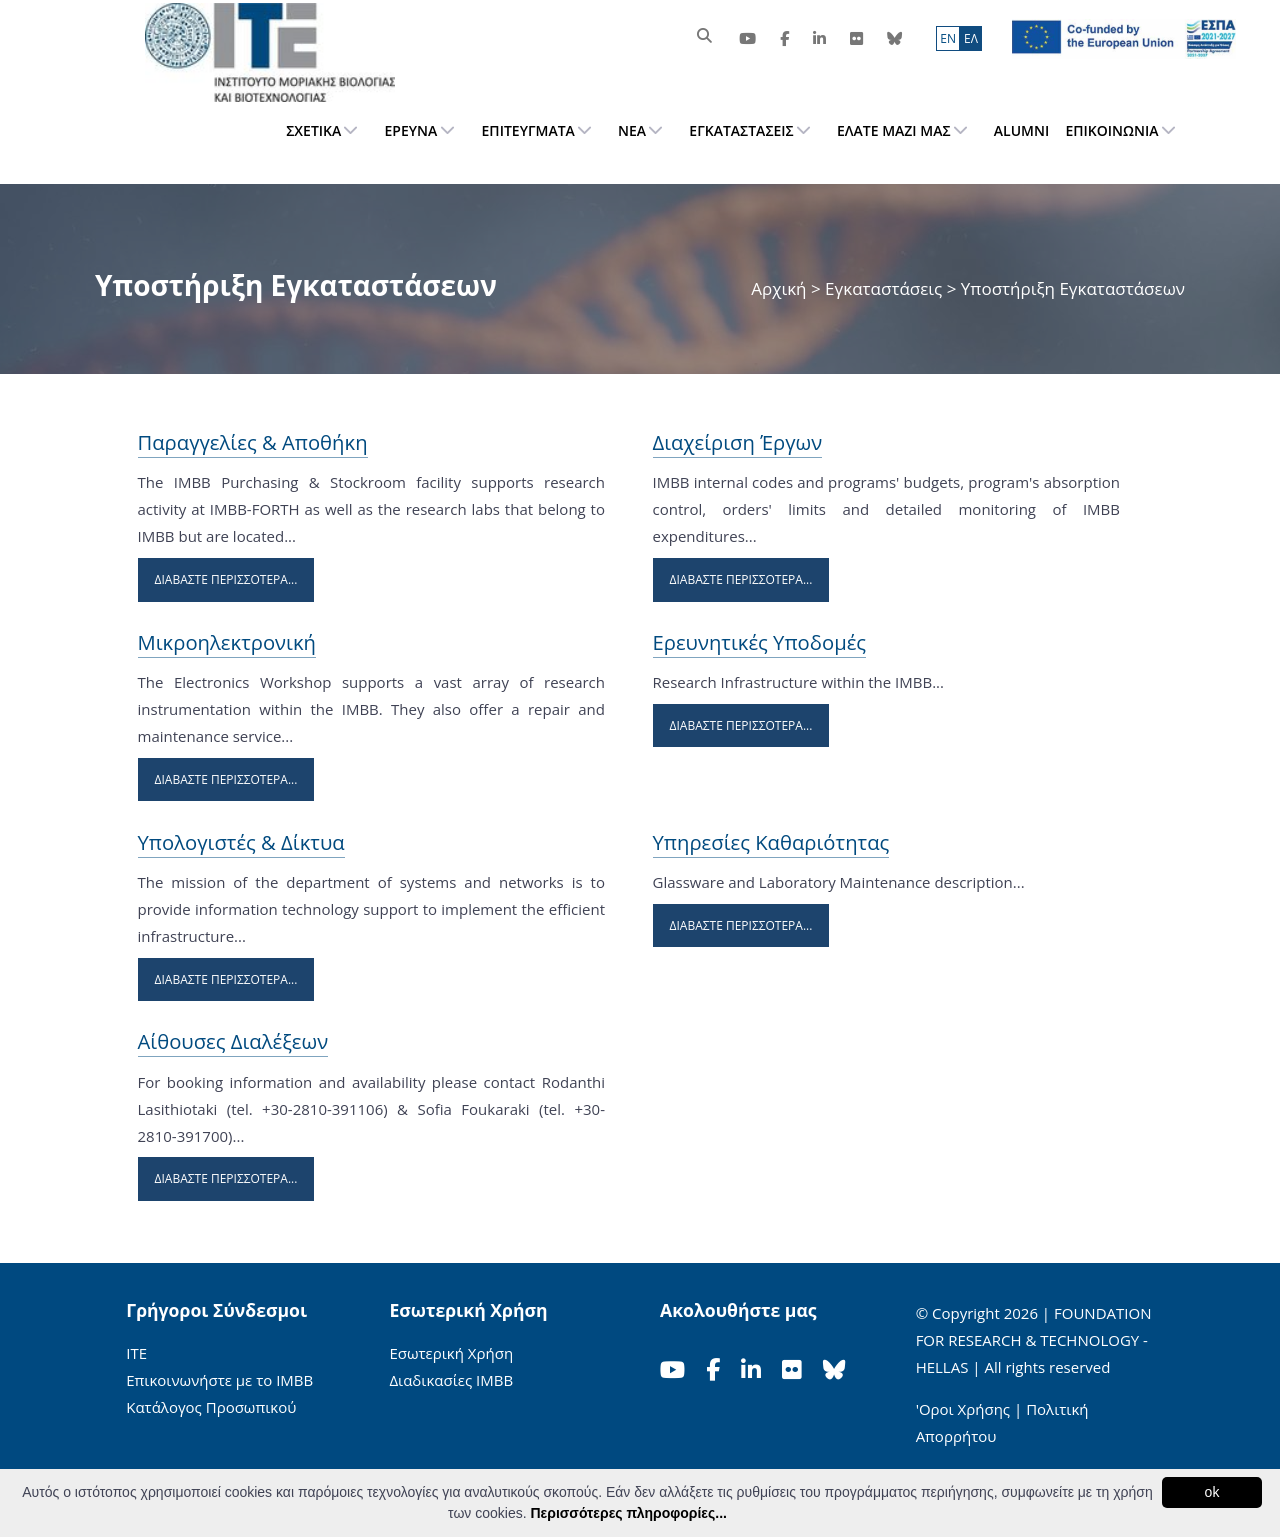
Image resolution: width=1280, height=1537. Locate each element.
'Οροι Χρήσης (963, 1409)
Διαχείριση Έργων (738, 442)
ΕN (948, 38)
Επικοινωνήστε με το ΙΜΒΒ (219, 1380)
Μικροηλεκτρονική (227, 642)
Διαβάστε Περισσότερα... (226, 579)
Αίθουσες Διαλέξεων (233, 1041)
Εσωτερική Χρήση (451, 1353)
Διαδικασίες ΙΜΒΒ (451, 1380)
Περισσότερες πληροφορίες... (628, 1513)
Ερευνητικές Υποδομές (760, 642)
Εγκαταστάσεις (883, 288)
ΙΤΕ (136, 1353)
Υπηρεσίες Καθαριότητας (771, 842)
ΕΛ (971, 38)
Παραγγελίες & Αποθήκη (253, 442)
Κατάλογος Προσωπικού (211, 1407)
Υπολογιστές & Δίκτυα (241, 842)
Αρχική (781, 288)
